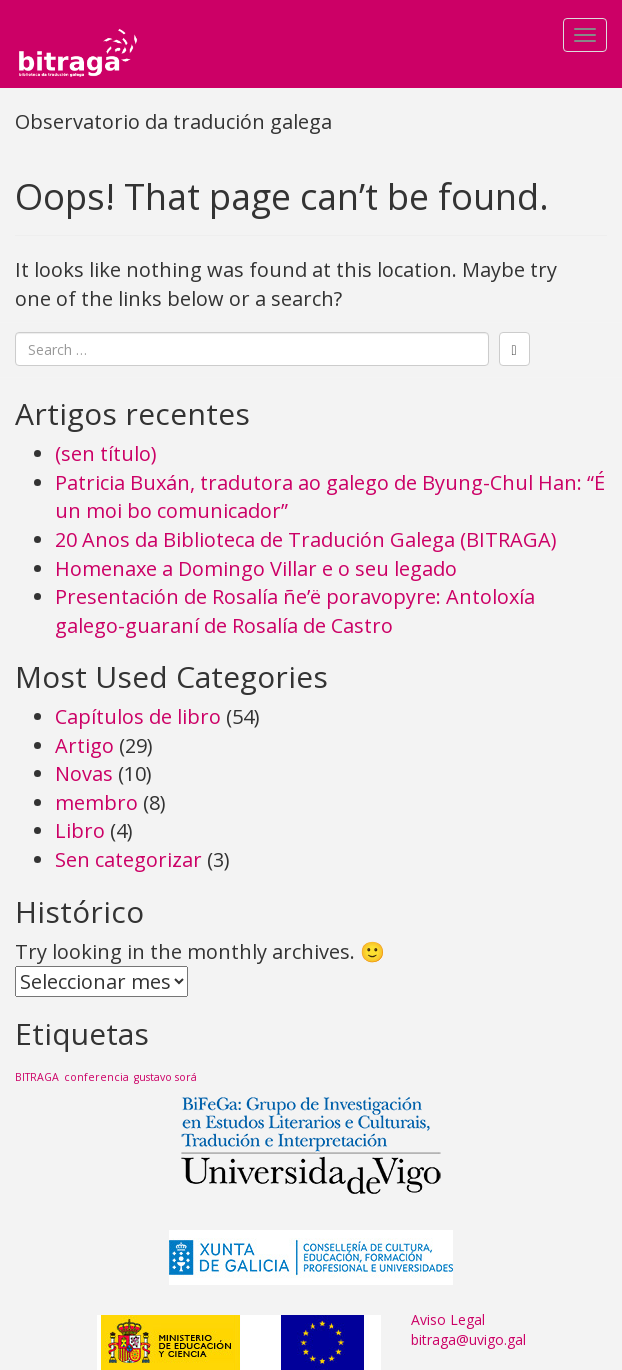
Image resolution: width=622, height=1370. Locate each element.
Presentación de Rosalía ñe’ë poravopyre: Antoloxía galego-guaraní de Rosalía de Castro (295, 611)
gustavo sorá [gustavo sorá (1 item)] (165, 1077)
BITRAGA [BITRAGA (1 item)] (37, 1077)
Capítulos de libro (138, 716)
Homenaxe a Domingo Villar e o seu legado (256, 568)
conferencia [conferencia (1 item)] (96, 1077)
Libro (80, 830)
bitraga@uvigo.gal (468, 1339)
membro (96, 802)
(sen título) (106, 453)
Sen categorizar (128, 859)
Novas (84, 773)
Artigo (84, 745)
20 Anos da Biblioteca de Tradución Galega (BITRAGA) (306, 539)
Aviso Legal (448, 1319)
